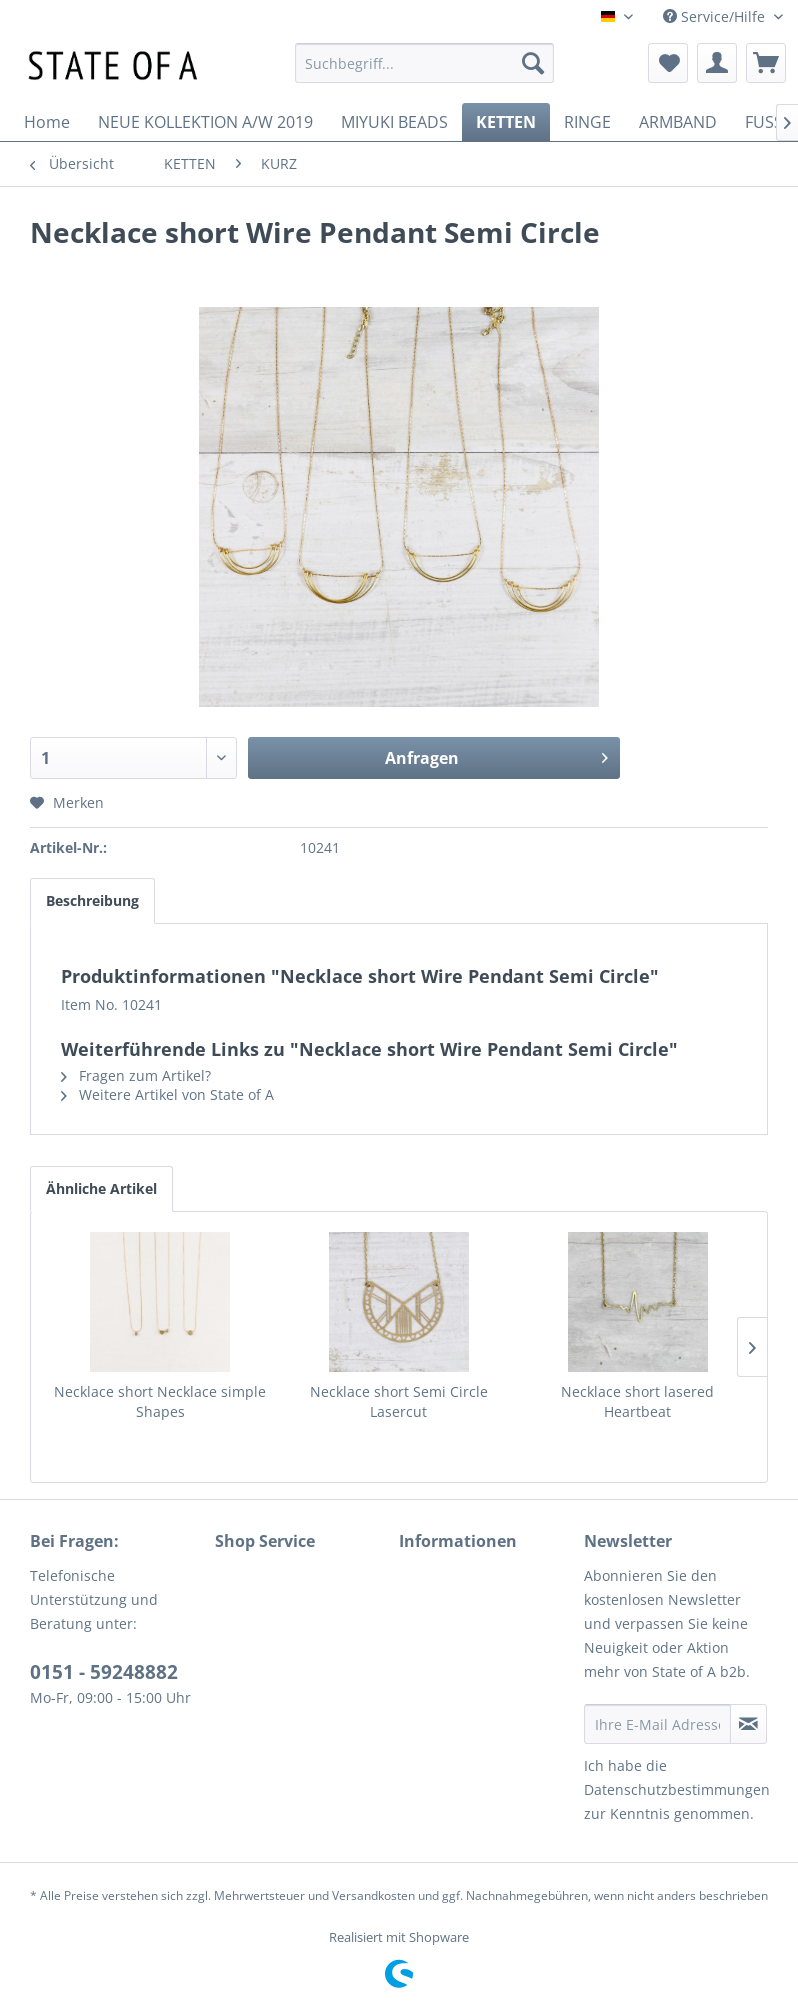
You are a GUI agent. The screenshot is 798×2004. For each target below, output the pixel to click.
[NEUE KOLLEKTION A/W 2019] (205, 122)
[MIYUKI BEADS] (394, 122)
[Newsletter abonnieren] (748, 1724)
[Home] (47, 122)
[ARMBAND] (678, 122)
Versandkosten (373, 1895)
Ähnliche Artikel (101, 1188)
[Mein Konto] (717, 63)
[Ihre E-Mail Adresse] (658, 1724)
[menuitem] (424, 63)
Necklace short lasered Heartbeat (637, 1401)
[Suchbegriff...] (424, 63)
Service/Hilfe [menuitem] (716, 16)
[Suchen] (533, 63)
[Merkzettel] (668, 63)
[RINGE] (587, 122)
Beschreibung (92, 900)
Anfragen (496, 755)
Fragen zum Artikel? (136, 1075)
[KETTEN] (506, 122)
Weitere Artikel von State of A (167, 1094)
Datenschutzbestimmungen (677, 1789)
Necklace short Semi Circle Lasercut (399, 1401)
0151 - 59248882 (104, 1672)
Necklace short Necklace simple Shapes (160, 1401)
